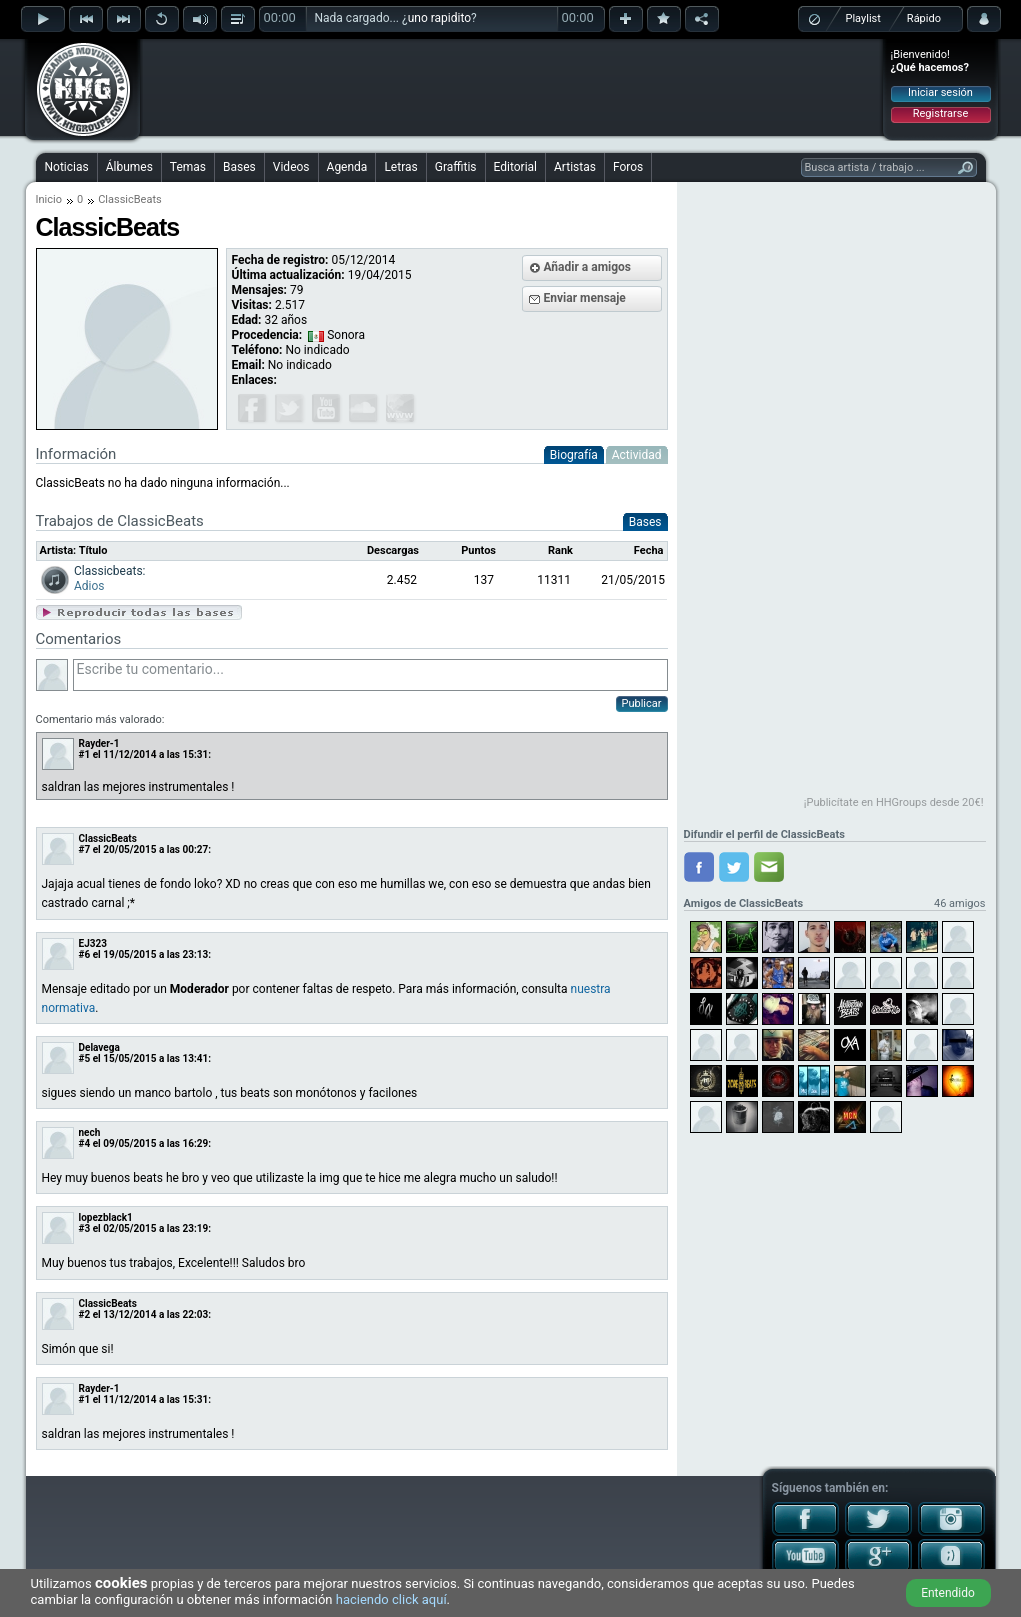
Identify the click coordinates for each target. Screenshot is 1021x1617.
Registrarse (940, 113)
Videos (291, 167)
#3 (85, 1228)
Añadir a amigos (588, 267)
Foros (628, 167)
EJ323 (93, 943)
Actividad (637, 455)
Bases (239, 167)
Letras (400, 167)
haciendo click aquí (391, 1599)
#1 (85, 754)
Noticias (67, 167)
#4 (85, 1143)
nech (90, 1132)
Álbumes (129, 167)
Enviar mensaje (585, 298)
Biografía (574, 455)
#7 (85, 849)
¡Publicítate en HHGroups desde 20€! (894, 802)
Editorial (515, 167)
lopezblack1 (106, 1217)
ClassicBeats (108, 838)
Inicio (49, 199)
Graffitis (456, 167)
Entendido (948, 1593)
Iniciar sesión (940, 92)
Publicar (642, 703)
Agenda (347, 167)
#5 (85, 1058)
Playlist (863, 18)
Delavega (99, 1047)
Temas (188, 167)
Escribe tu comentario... (370, 675)
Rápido (924, 18)
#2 (85, 1314)
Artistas (575, 167)
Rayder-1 (99, 743)
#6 (85, 954)
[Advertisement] (512, 87)
